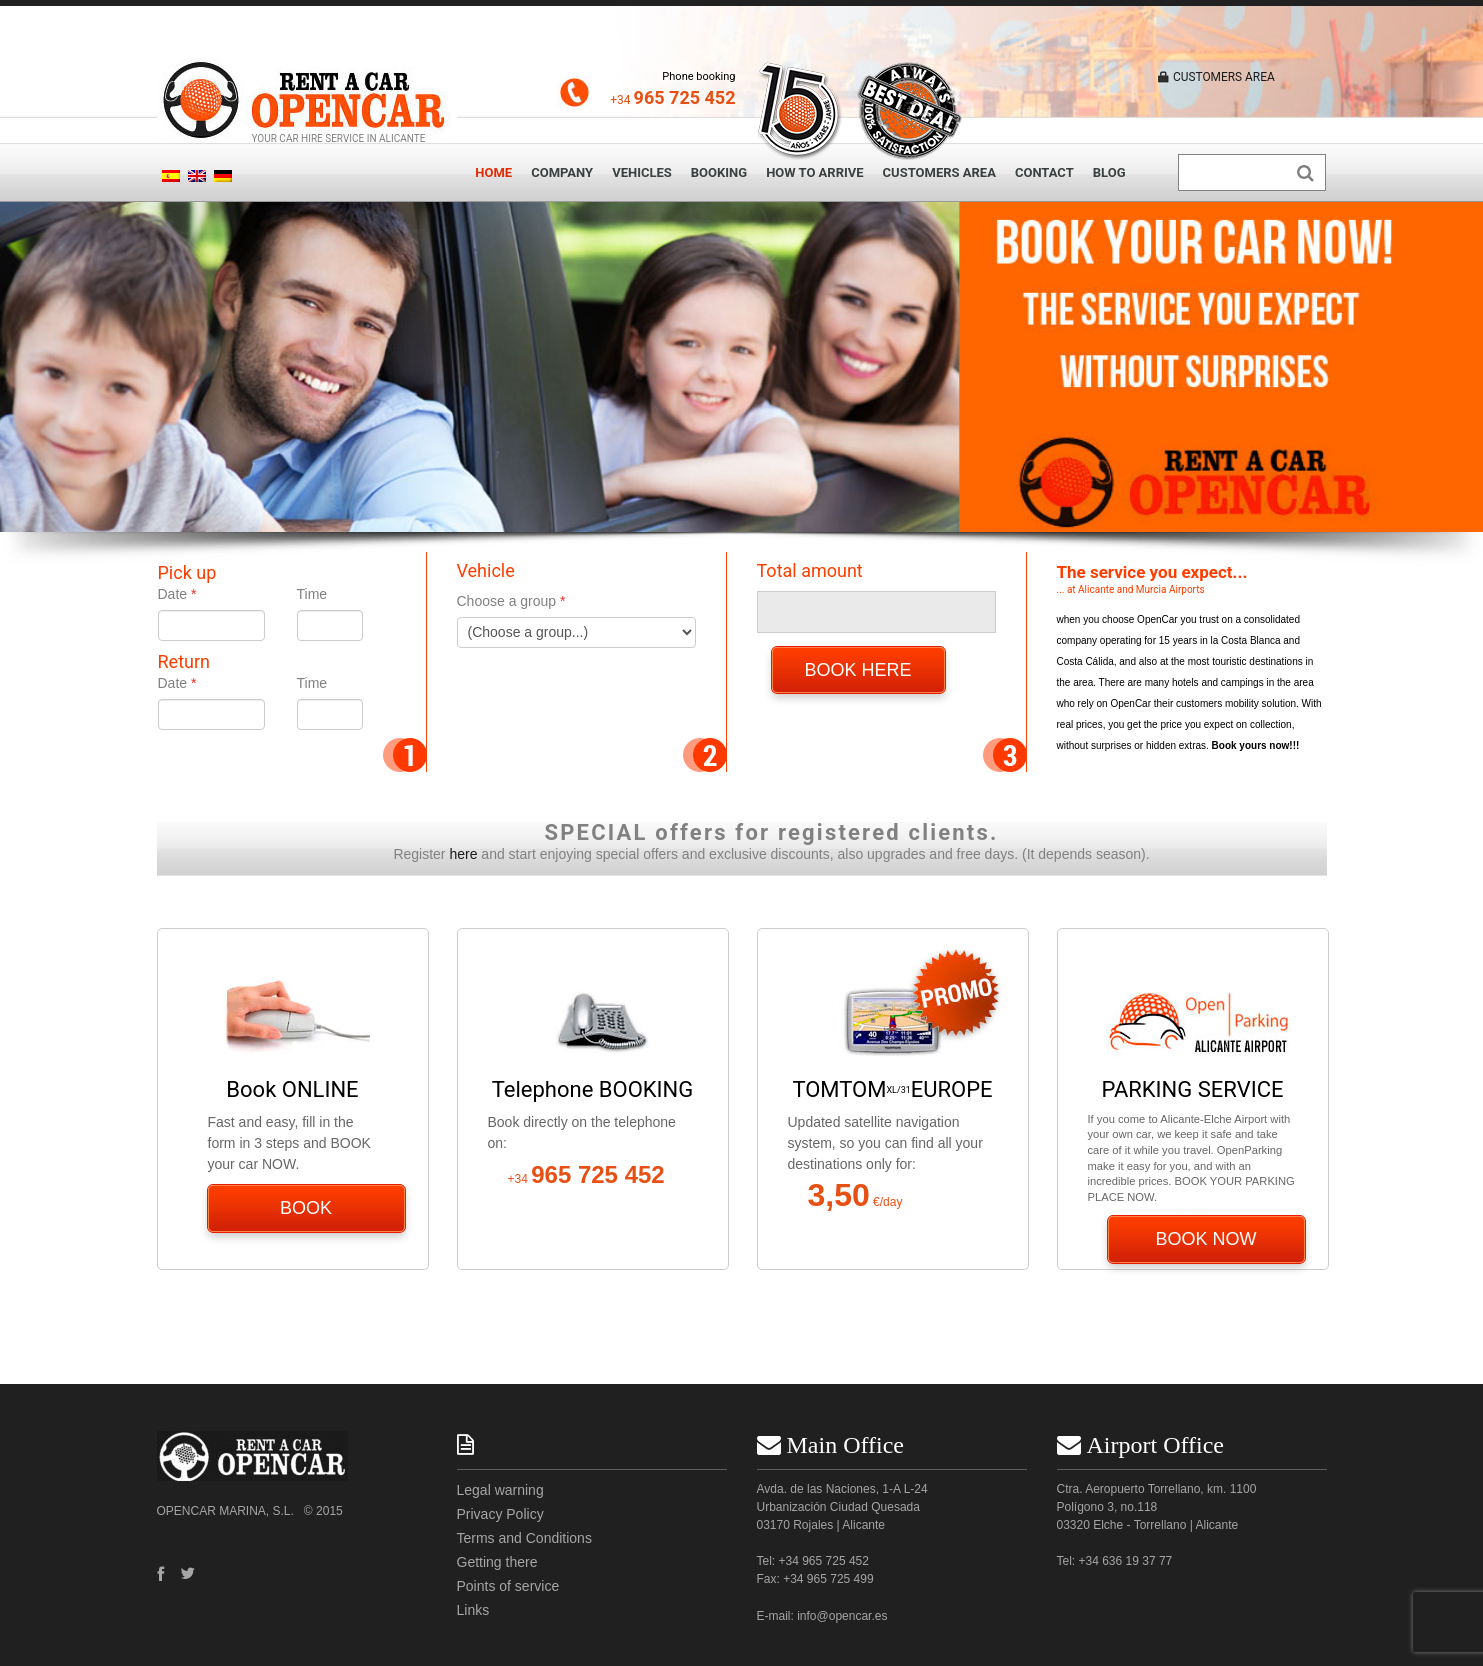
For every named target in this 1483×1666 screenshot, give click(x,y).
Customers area (939, 172)
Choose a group (507, 601)
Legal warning (500, 1490)
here (463, 854)
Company (562, 172)
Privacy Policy (500, 1514)
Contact (1044, 172)
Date (173, 594)
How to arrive (814, 172)
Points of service (508, 1586)
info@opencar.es (842, 1616)
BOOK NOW (1206, 1239)
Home (493, 172)
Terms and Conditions (524, 1538)
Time (312, 594)
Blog (1109, 172)
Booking (719, 172)
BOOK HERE (858, 670)
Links (473, 1610)
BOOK (306, 1208)
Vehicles (642, 172)
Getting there (497, 1562)
